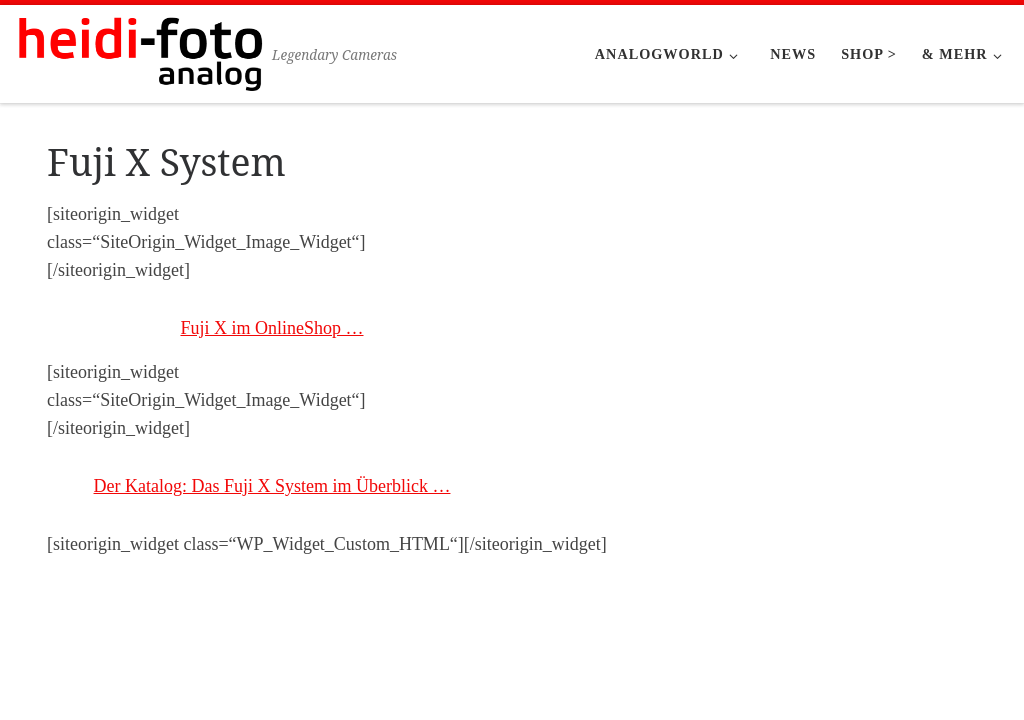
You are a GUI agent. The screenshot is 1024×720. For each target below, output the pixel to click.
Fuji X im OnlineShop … (271, 328)
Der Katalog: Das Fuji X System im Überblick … (272, 486)
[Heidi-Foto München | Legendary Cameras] (140, 50)
